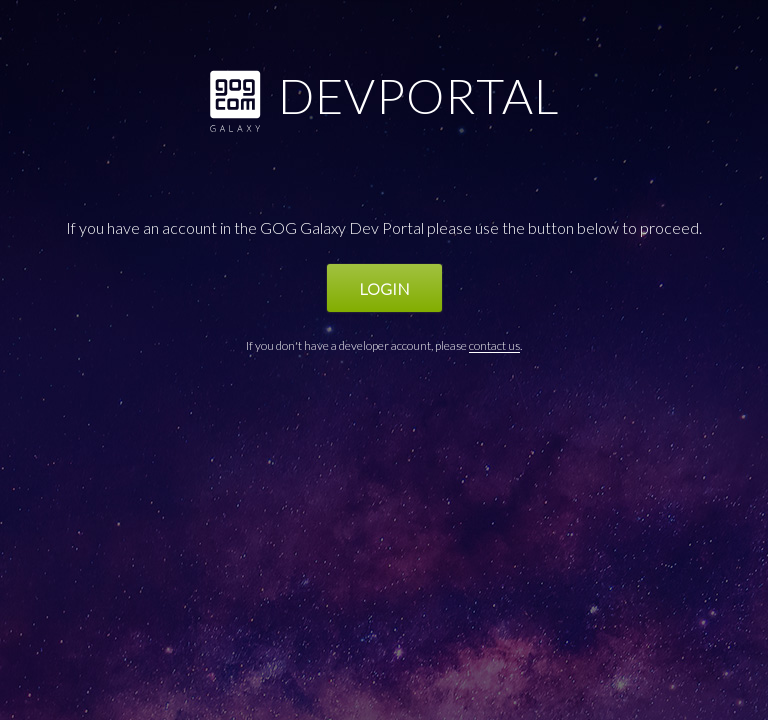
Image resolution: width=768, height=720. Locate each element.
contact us (494, 345)
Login (384, 288)
